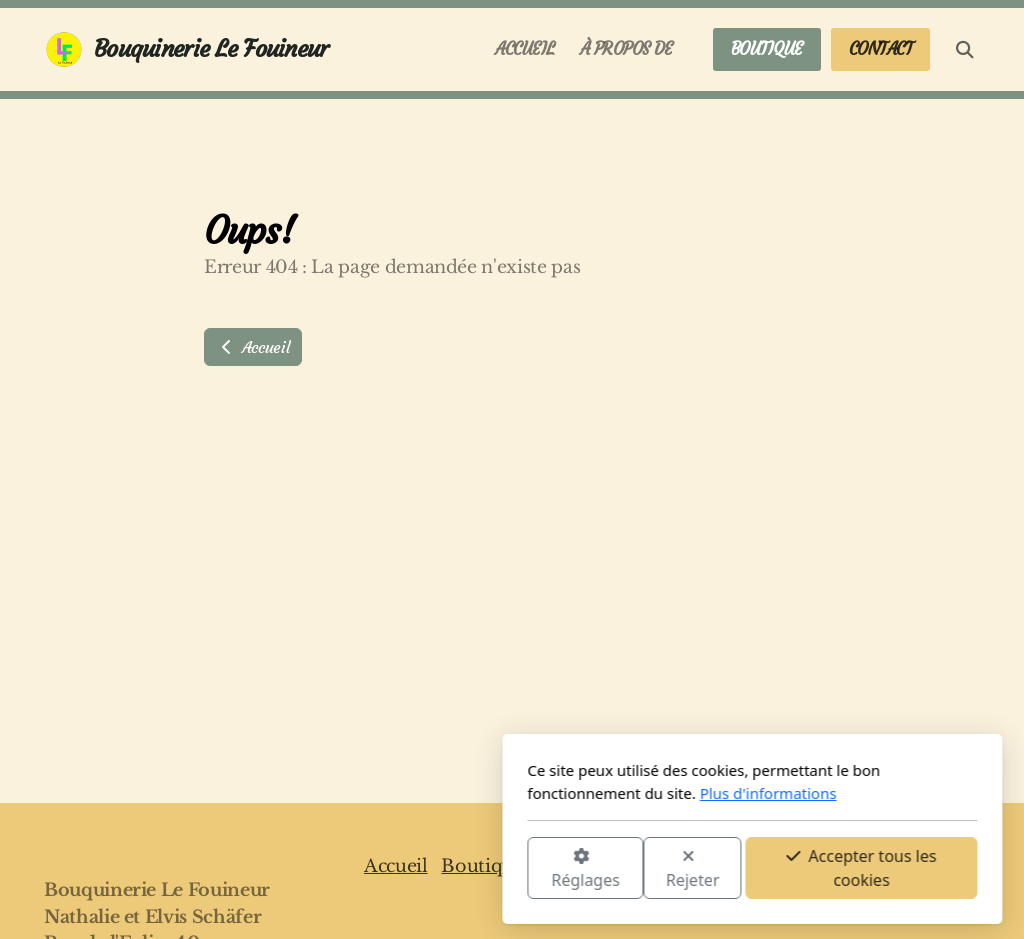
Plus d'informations (527, 793)
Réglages (345, 869)
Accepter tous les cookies (621, 868)
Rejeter (453, 869)
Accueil (253, 347)
